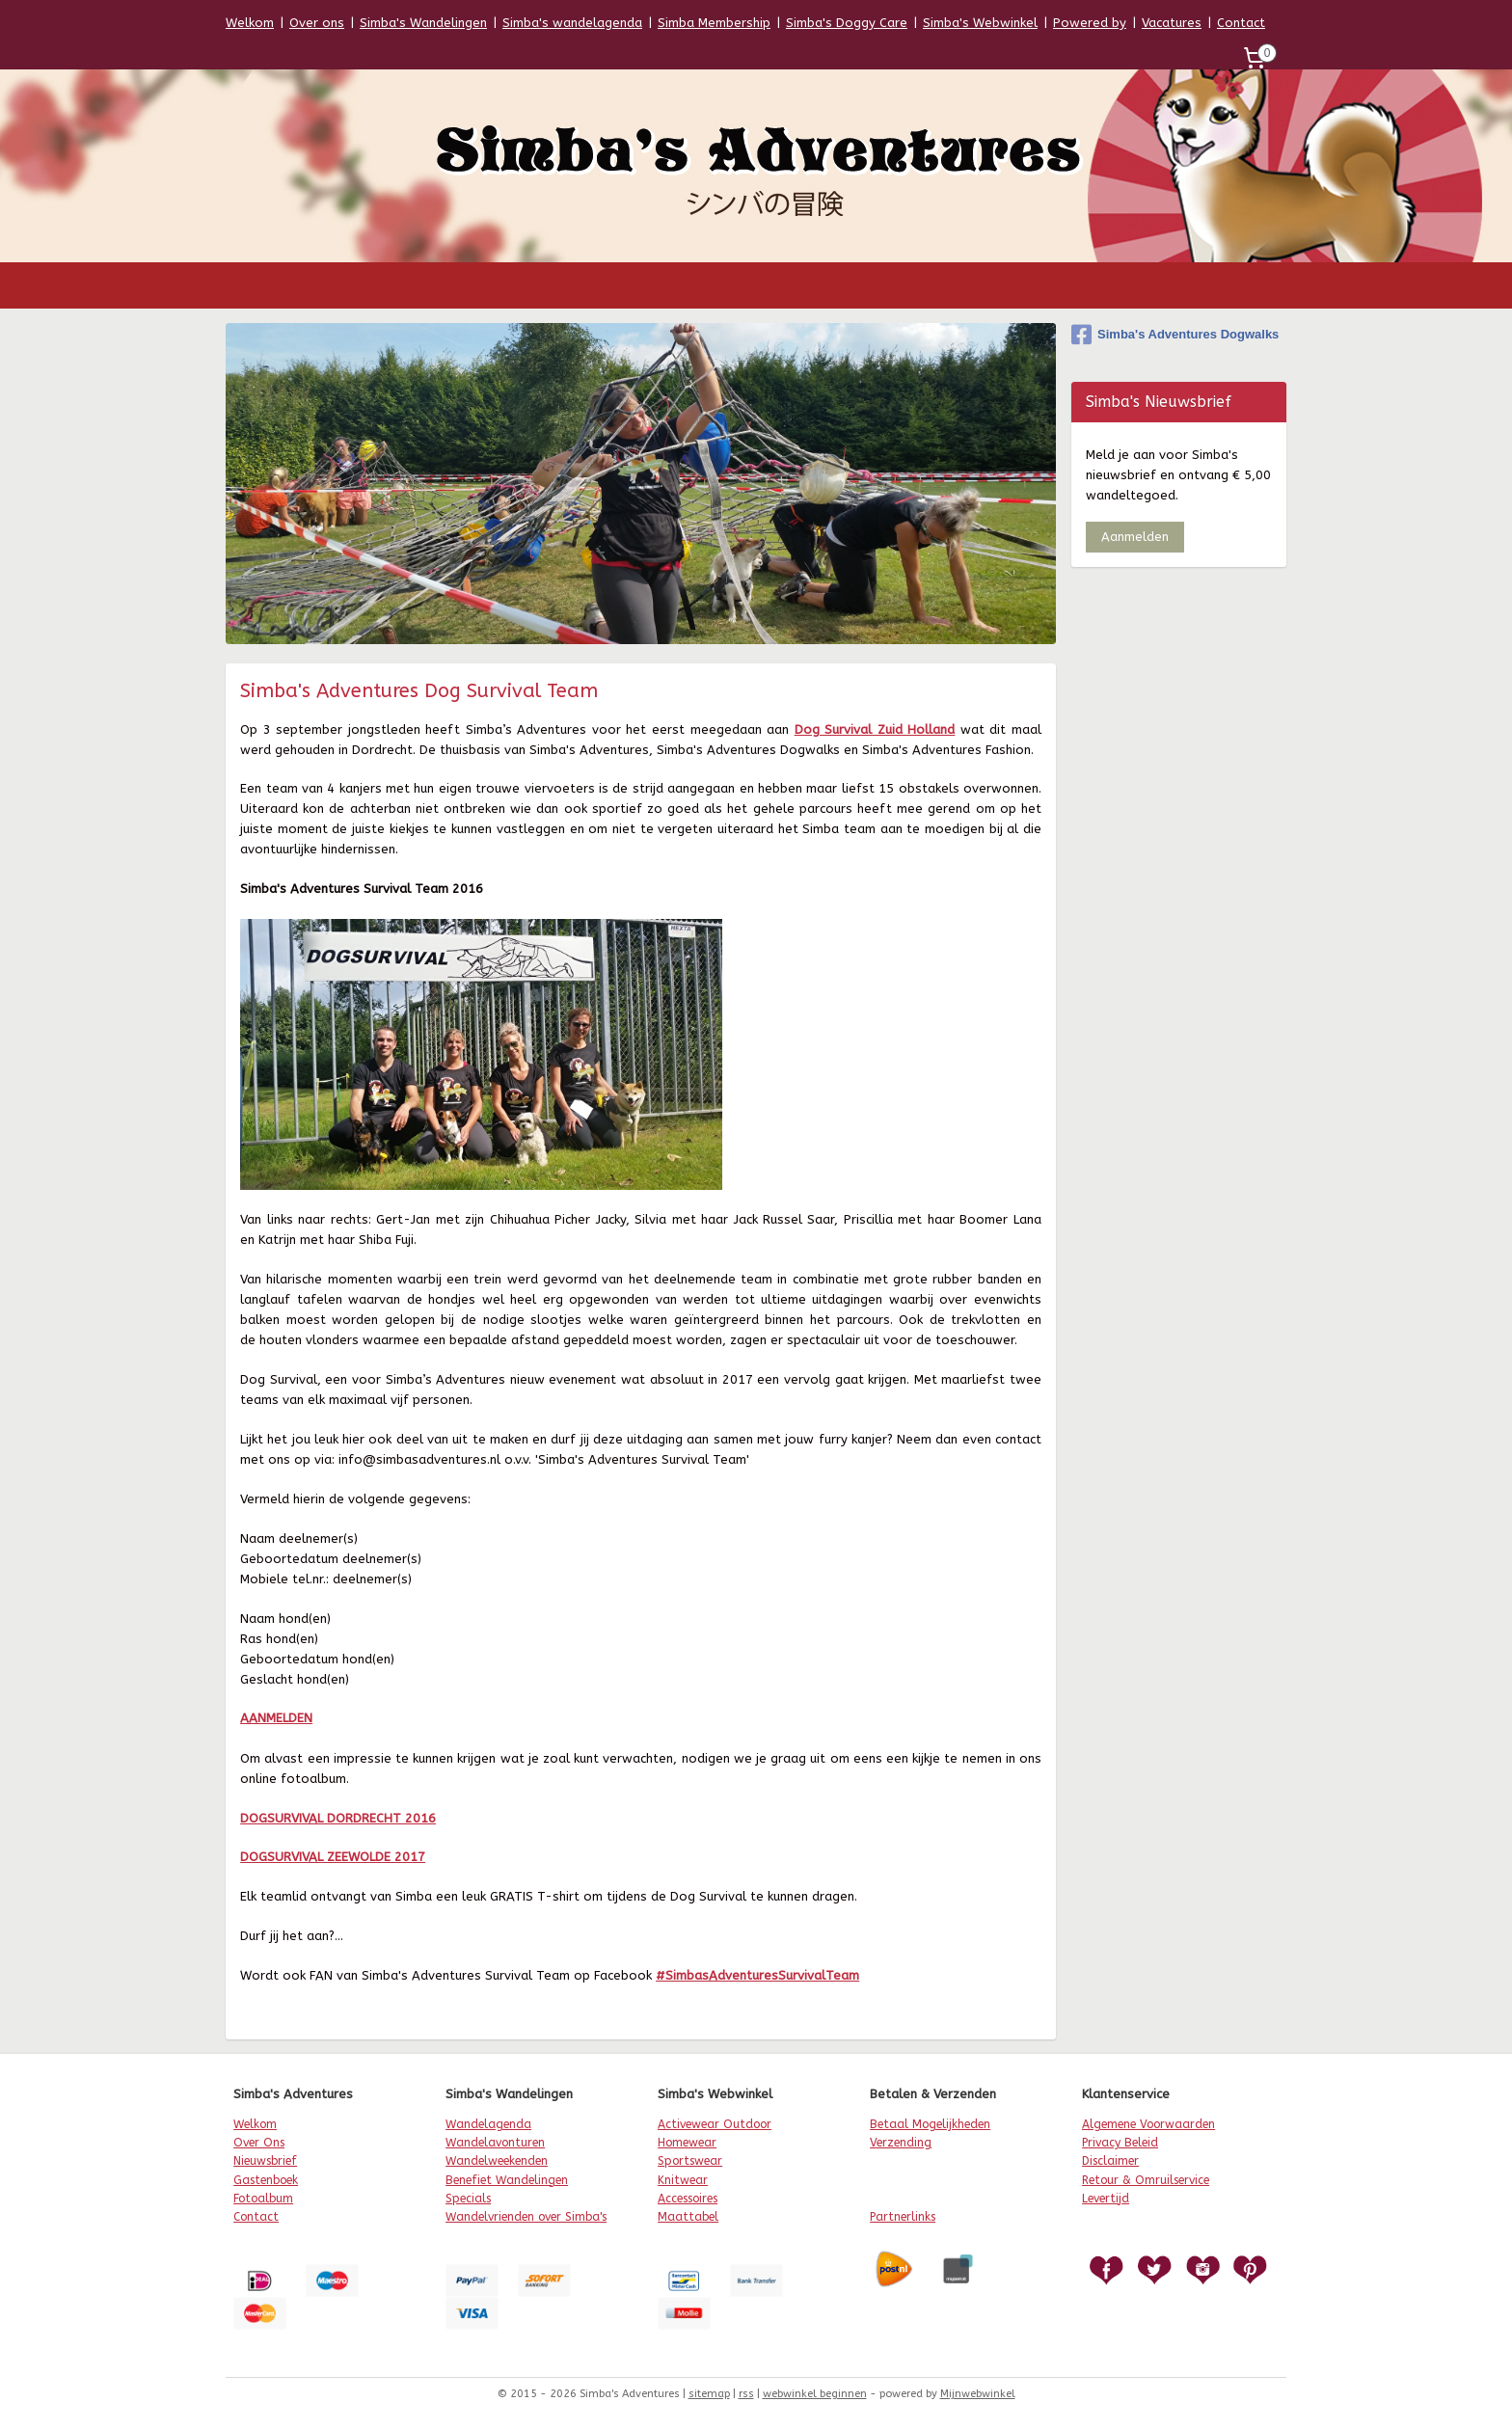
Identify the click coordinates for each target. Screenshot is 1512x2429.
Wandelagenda (488, 2124)
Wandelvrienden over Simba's (526, 2217)
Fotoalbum (263, 2198)
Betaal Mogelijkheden (930, 2124)
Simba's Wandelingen (423, 22)
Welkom (250, 22)
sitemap (709, 2394)
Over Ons (258, 2142)
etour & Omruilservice (1149, 2180)
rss (746, 2394)
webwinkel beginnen (815, 2394)
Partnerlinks (902, 2217)
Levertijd (1105, 2198)
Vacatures (1172, 22)
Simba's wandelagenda (572, 22)
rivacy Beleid (1123, 2142)
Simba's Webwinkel (980, 22)
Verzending (901, 2142)
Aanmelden (1135, 536)
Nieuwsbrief (265, 2161)
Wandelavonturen (495, 2142)
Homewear (687, 2142)
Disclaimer (1110, 2161)
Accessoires (687, 2198)
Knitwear (683, 2180)
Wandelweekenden (497, 2161)
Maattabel (688, 2217)
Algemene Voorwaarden (1148, 2124)
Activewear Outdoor (714, 2124)
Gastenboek (265, 2180)
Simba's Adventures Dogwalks (1175, 334)
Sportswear (690, 2161)
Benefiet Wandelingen (507, 2180)
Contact (1241, 22)
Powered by (1089, 22)
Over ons (316, 22)
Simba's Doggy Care (846, 22)
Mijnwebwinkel (977, 2394)
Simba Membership (714, 22)
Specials (468, 2198)
